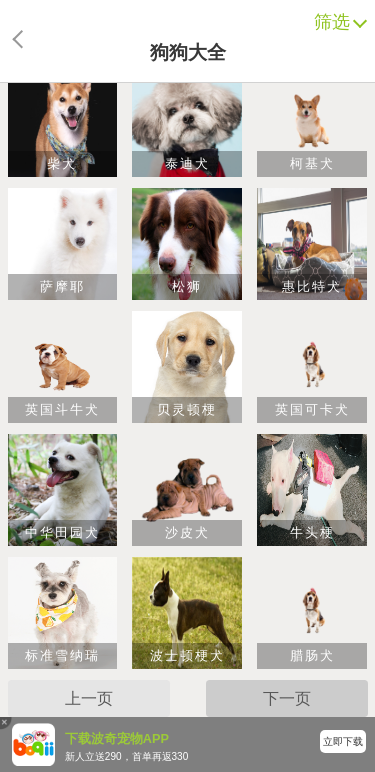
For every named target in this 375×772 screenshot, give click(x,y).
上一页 (89, 698)
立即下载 (343, 741)
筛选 (337, 22)
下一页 (287, 698)
